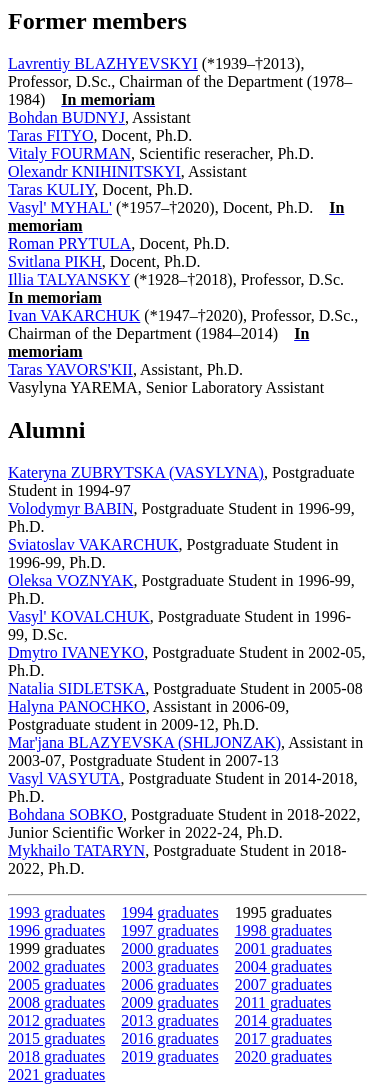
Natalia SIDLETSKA (76, 688)
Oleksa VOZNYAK (70, 580)
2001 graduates (283, 948)
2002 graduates (56, 966)
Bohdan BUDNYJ (66, 117)
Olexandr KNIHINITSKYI (94, 171)
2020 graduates (283, 1056)
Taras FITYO (51, 135)
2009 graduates (169, 1002)
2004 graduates (283, 966)
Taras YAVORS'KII (70, 369)
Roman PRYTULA (69, 243)
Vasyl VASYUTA (64, 778)
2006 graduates (169, 984)
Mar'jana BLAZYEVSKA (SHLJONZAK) (144, 742)
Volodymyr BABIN (71, 508)
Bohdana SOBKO (65, 814)
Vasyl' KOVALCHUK (79, 616)
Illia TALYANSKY (69, 279)
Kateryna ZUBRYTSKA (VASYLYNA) (136, 472)
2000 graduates (169, 948)
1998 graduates (283, 930)
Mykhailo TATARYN (76, 850)
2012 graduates (56, 1020)
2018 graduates (56, 1056)
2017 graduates (283, 1038)
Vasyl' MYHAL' (60, 207)
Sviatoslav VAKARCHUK (93, 544)
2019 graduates (169, 1056)
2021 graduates (56, 1074)
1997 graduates (169, 930)
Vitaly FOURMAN (69, 153)
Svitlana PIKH (55, 261)
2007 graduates (283, 984)
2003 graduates (169, 966)
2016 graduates (169, 1038)
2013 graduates (169, 1020)
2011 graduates (283, 1002)
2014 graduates (283, 1020)
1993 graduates (56, 912)
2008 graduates (56, 1002)
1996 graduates (56, 930)
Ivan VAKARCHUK (74, 315)
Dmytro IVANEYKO (76, 652)
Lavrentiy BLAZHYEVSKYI (103, 63)
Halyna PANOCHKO (77, 706)
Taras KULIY (51, 189)
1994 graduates (169, 912)
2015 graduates (56, 1038)
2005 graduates (56, 984)
